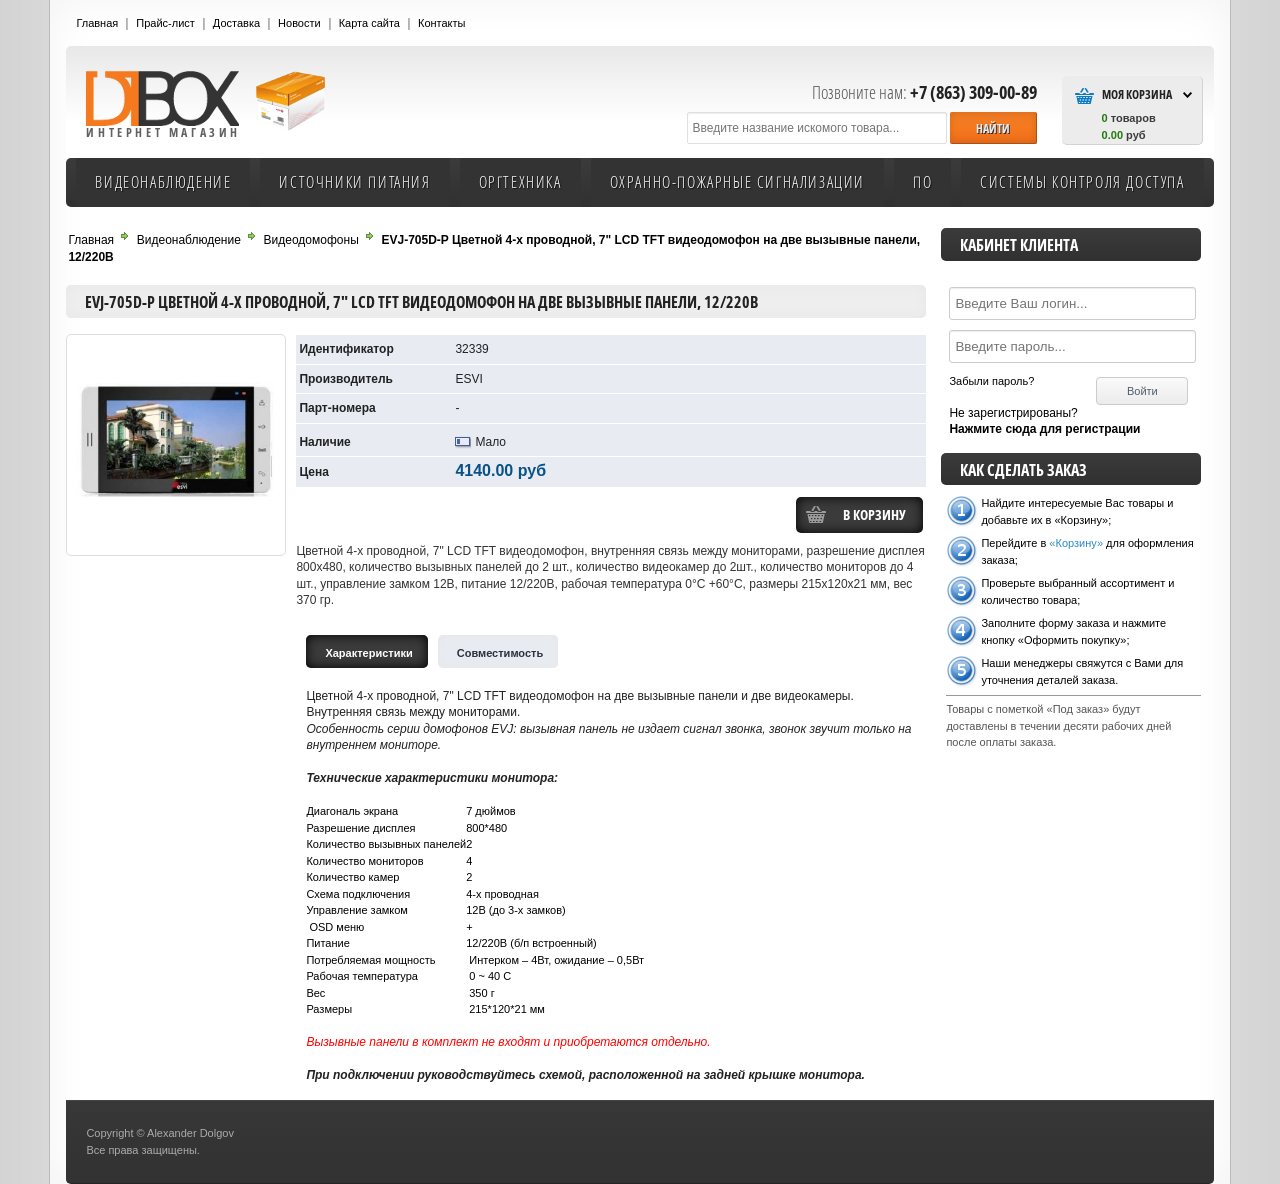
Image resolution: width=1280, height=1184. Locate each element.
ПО (922, 182)
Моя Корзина (1137, 94)
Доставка (236, 23)
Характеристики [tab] (368, 653)
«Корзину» (1076, 543)
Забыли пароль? (991, 381)
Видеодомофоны (311, 240)
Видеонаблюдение (163, 182)
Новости (299, 23)
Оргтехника (520, 182)
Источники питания (354, 182)
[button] (993, 127)
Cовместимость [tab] (500, 653)
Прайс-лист (165, 23)
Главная (97, 23)
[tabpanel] (611, 876)
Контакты (442, 23)
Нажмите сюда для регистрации (1044, 429)
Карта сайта (369, 23)
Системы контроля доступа (1082, 182)
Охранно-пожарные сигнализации (737, 182)
